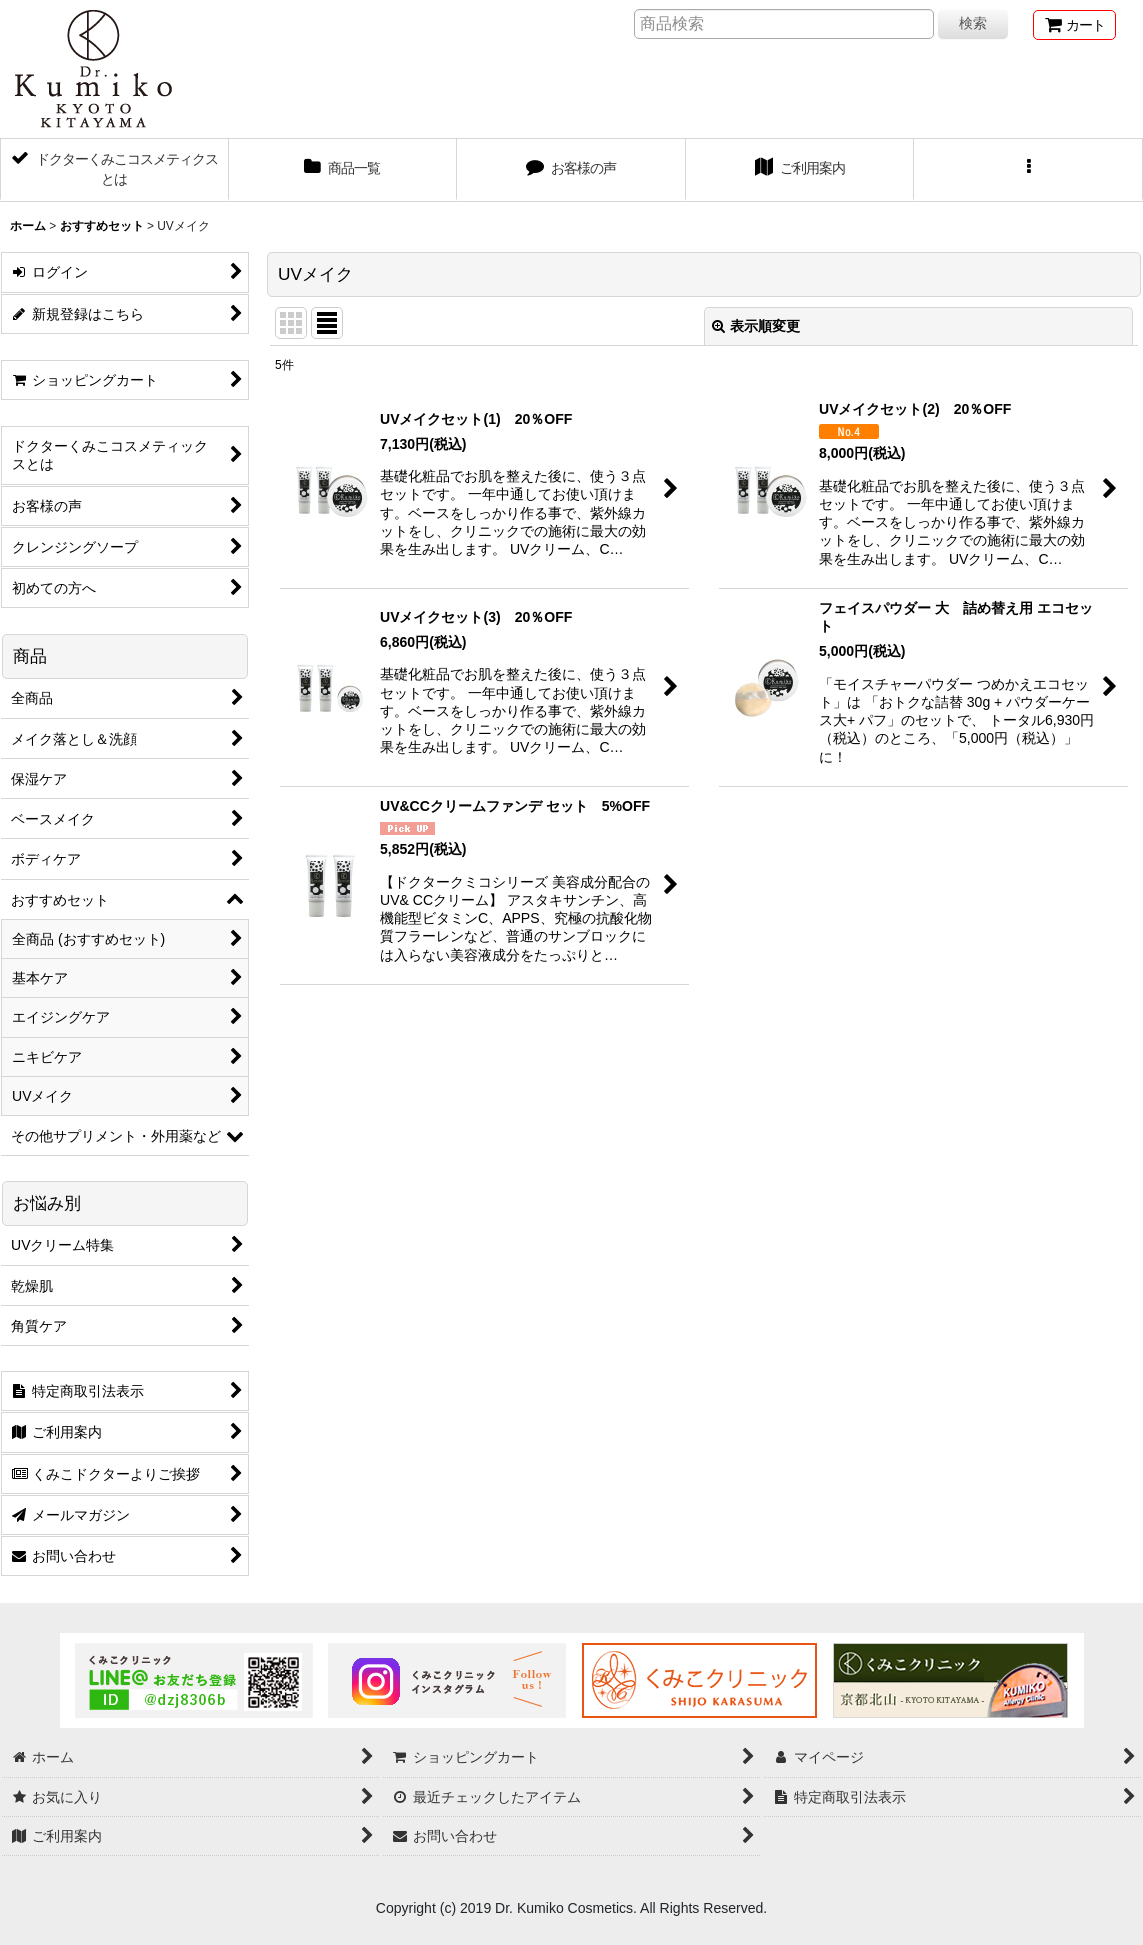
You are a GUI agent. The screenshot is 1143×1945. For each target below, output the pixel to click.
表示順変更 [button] (756, 326)
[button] (1028, 170)
